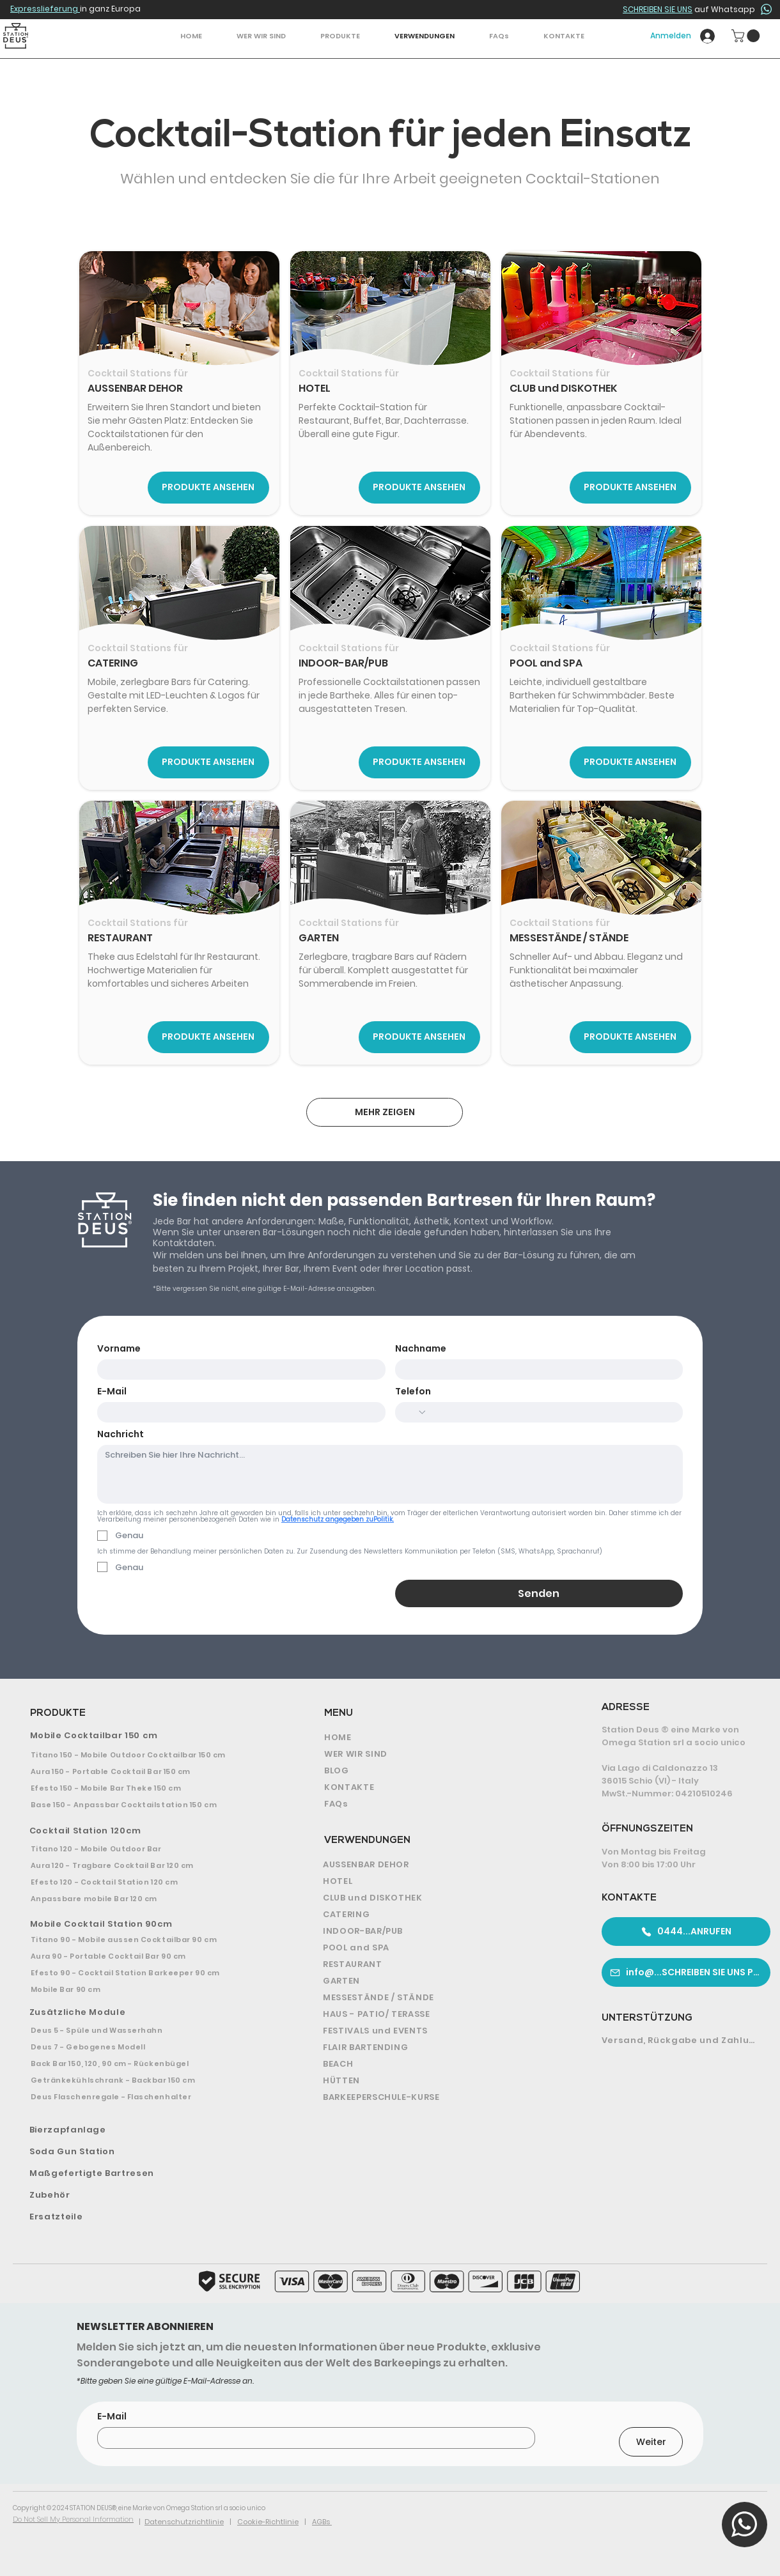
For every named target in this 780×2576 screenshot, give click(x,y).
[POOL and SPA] (439, 1948)
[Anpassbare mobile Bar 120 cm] (146, 1899)
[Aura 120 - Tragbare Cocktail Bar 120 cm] (146, 1865)
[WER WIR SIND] (436, 1754)
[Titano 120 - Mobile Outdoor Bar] (146, 1849)
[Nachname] (535, 1369)
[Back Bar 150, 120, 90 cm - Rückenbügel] (146, 2063)
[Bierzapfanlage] (148, 2130)
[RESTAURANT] (439, 1964)
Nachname (420, 1348)
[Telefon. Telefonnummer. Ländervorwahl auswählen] (415, 1412)
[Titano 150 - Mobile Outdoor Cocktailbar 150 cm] (146, 1755)
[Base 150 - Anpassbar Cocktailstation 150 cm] (146, 1805)
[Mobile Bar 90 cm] (146, 1989)
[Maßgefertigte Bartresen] (148, 2173)
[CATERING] (439, 1915)
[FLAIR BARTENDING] (439, 2047)
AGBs (322, 2522)
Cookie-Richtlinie (268, 2522)
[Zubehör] (148, 2195)
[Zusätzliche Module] (148, 2012)
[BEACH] (439, 2064)
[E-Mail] (237, 1412)
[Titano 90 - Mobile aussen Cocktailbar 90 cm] (146, 1939)
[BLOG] (436, 1771)
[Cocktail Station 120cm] (147, 1831)
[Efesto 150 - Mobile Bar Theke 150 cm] (146, 1788)
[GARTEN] (439, 1981)
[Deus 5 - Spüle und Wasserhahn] (146, 2030)
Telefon (413, 1391)
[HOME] (436, 1738)
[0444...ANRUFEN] (686, 1931)
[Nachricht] (390, 1474)
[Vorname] (237, 1369)
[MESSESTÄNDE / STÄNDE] (439, 1998)
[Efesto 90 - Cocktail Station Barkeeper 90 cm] (146, 1973)
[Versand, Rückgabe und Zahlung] (681, 2040)
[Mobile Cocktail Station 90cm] (148, 1924)
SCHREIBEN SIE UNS (657, 9)
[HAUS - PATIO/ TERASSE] (439, 2014)
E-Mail (112, 1391)
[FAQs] (436, 1804)
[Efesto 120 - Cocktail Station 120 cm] (146, 1882)
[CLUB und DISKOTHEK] (439, 1898)
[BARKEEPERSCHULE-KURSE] (439, 2097)
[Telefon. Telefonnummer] (551, 1412)
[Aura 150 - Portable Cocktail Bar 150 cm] (146, 1771)
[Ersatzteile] (148, 2217)
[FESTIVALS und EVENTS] (439, 2031)
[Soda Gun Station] (148, 2152)
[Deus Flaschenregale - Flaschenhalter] (146, 2097)
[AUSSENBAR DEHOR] (439, 1865)
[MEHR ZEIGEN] (384, 1112)
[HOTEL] (439, 1881)
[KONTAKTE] (436, 1787)
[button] (340, 36)
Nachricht (120, 1434)
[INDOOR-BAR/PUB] (439, 1931)
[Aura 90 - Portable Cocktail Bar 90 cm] (146, 1956)
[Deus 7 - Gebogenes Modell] (146, 2047)
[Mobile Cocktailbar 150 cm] (148, 1736)
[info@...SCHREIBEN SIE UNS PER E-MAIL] (686, 1972)
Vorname (119, 1348)
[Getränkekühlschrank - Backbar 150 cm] (146, 2080)
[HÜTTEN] (439, 2081)
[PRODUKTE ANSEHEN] (208, 488)
